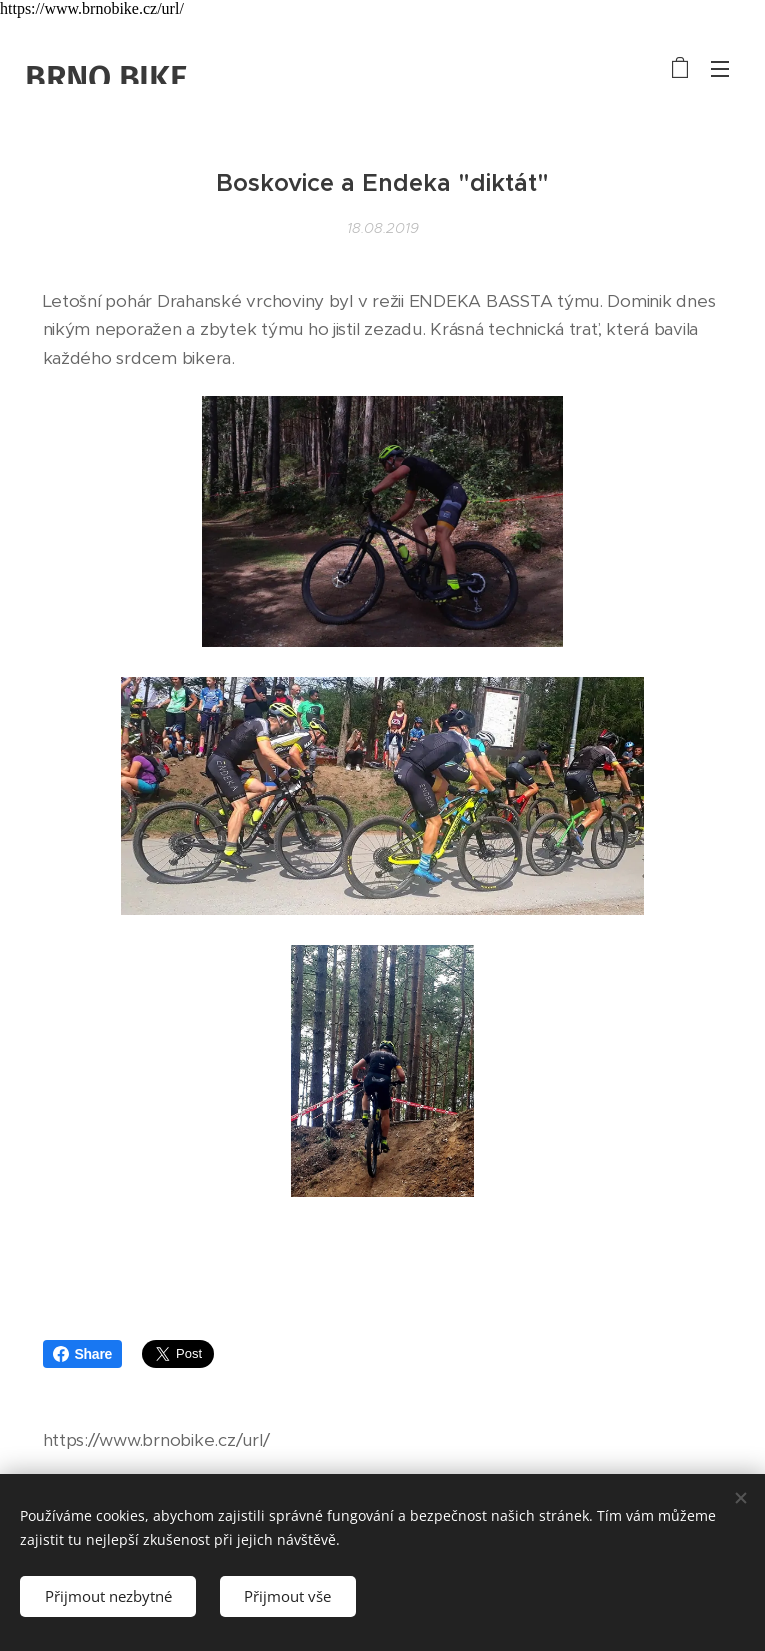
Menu (720, 69)
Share (83, 1354)
